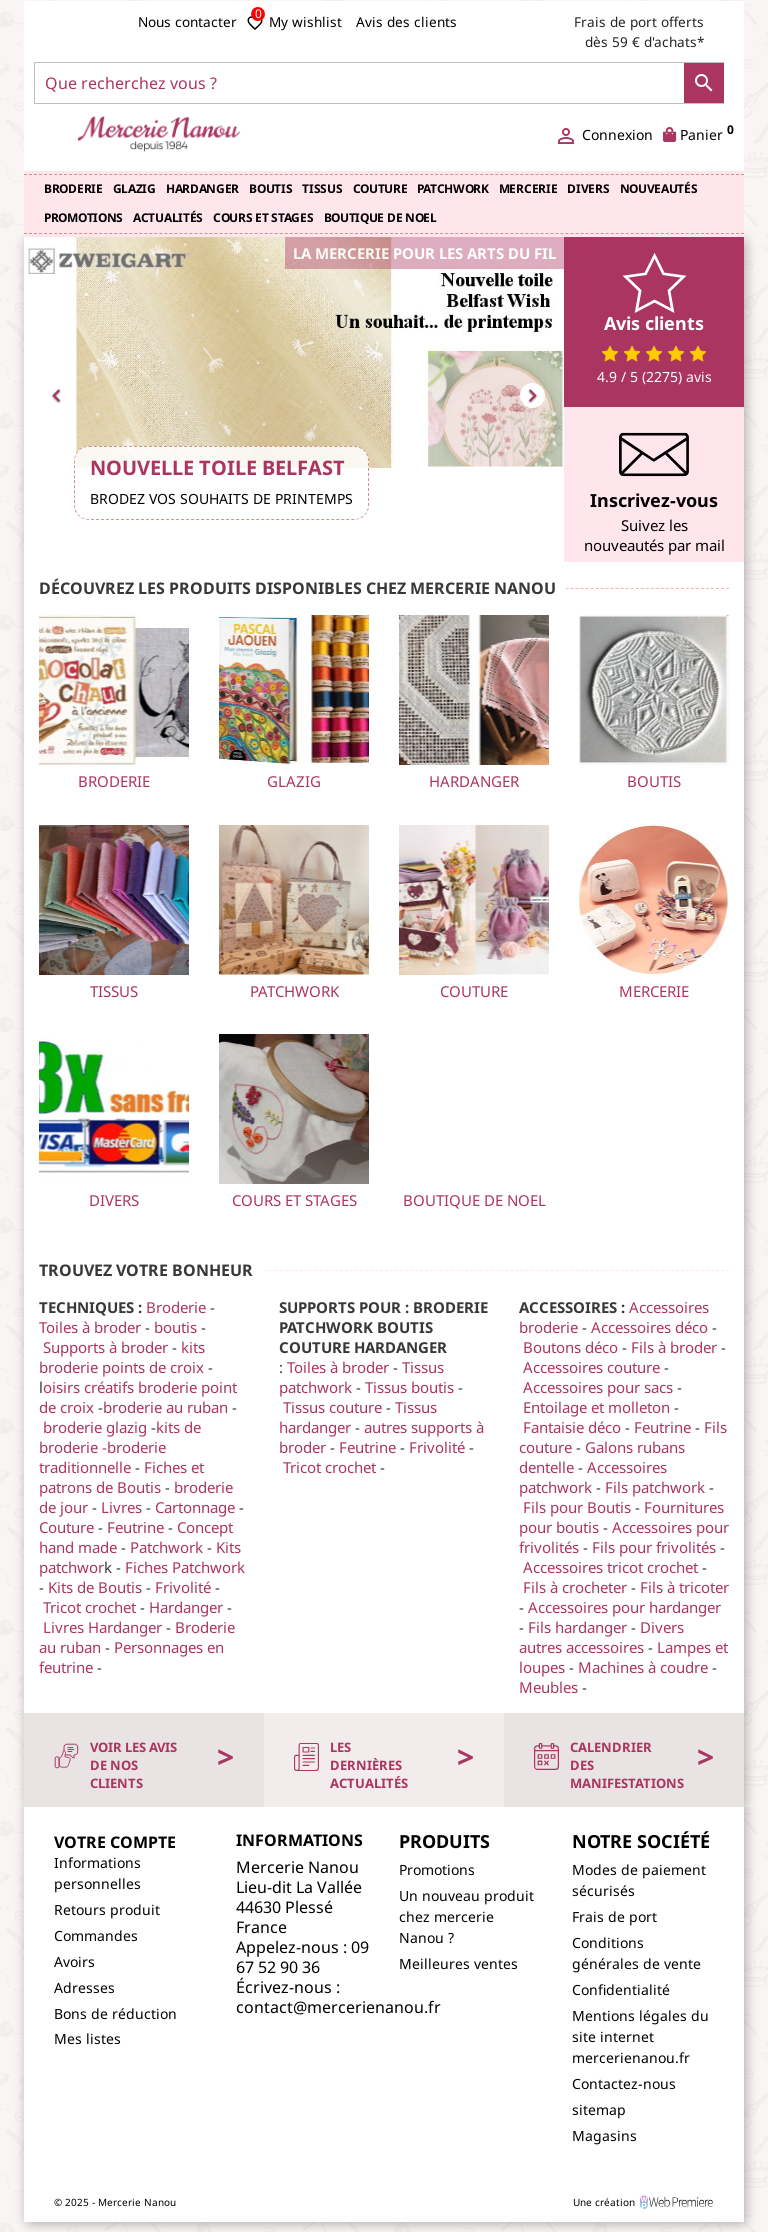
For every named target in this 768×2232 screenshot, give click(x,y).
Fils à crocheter (575, 1587)
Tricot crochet (89, 1607)
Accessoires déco (649, 1327)
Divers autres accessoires (601, 1637)
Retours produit (107, 1909)
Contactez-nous (624, 2083)
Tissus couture (332, 1407)
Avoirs (74, 1961)
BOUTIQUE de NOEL (380, 217)
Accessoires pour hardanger (624, 1607)
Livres (121, 1507)
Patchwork (452, 188)
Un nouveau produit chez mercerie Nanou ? (466, 1916)
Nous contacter (187, 21)
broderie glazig (95, 1427)
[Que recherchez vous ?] (379, 83)
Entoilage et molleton (596, 1407)
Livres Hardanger (102, 1627)
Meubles (550, 1687)
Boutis (270, 188)
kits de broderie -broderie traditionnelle (120, 1447)
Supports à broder (105, 1347)
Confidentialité (621, 1989)
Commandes (96, 1935)
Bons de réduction (115, 2013)
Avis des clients (406, 21)
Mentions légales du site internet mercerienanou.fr (640, 2036)
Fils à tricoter (684, 1587)
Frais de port (614, 1916)
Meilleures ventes (458, 1963)
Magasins (604, 2135)
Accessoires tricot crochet (610, 1567)
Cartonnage (195, 1507)
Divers (588, 188)
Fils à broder (674, 1347)
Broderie (73, 188)
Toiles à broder (92, 1327)
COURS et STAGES (263, 217)
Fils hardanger (577, 1627)
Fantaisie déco (572, 1427)
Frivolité (185, 1587)
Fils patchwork (655, 1487)
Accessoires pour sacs (598, 1387)
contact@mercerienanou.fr (338, 2007)
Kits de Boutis (95, 1587)
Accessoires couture (591, 1367)
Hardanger (202, 188)
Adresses (84, 1987)
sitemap (599, 2109)
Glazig (134, 188)
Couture (380, 188)
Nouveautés (659, 188)
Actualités (168, 217)
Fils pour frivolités (654, 1547)
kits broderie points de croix (122, 1357)
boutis (177, 1327)
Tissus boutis (409, 1387)
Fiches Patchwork (185, 1567)
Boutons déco (570, 1347)
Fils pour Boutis (577, 1507)
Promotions (83, 217)
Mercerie (528, 188)
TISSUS (322, 188)
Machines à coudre (643, 1667)
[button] (64, 392)
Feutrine (137, 1527)
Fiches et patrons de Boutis (121, 1477)
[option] (294, 392)
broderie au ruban (165, 1407)
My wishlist (294, 22)
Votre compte (115, 1842)
